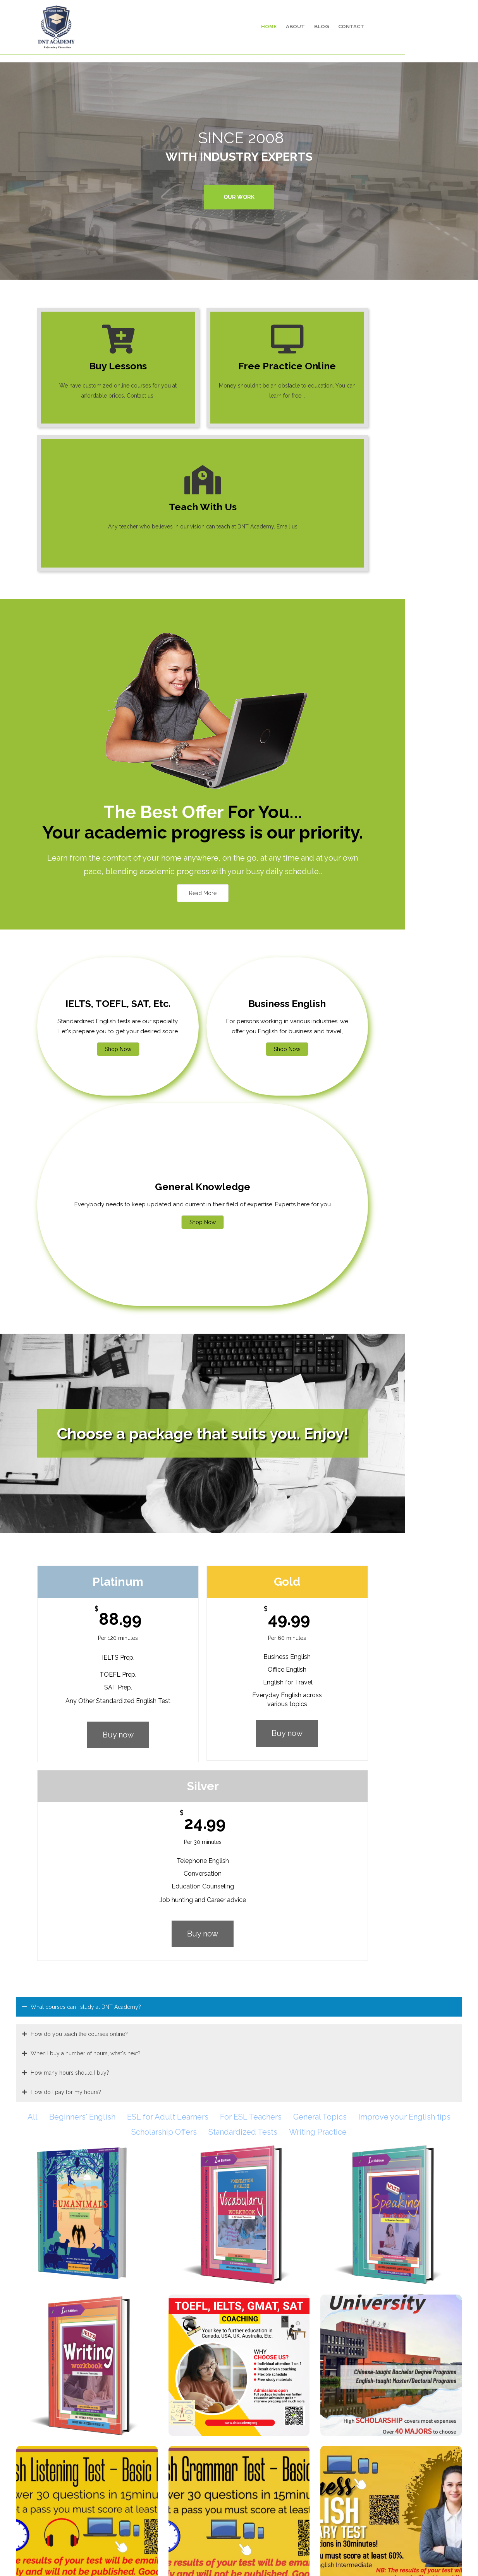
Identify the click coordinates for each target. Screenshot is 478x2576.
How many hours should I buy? (70, 1397)
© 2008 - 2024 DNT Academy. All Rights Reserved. (239, 2559)
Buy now (101, 1257)
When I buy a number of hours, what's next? (86, 1377)
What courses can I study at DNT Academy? (86, 1331)
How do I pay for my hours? (66, 1416)
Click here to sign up (282, 2329)
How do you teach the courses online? (79, 1358)
